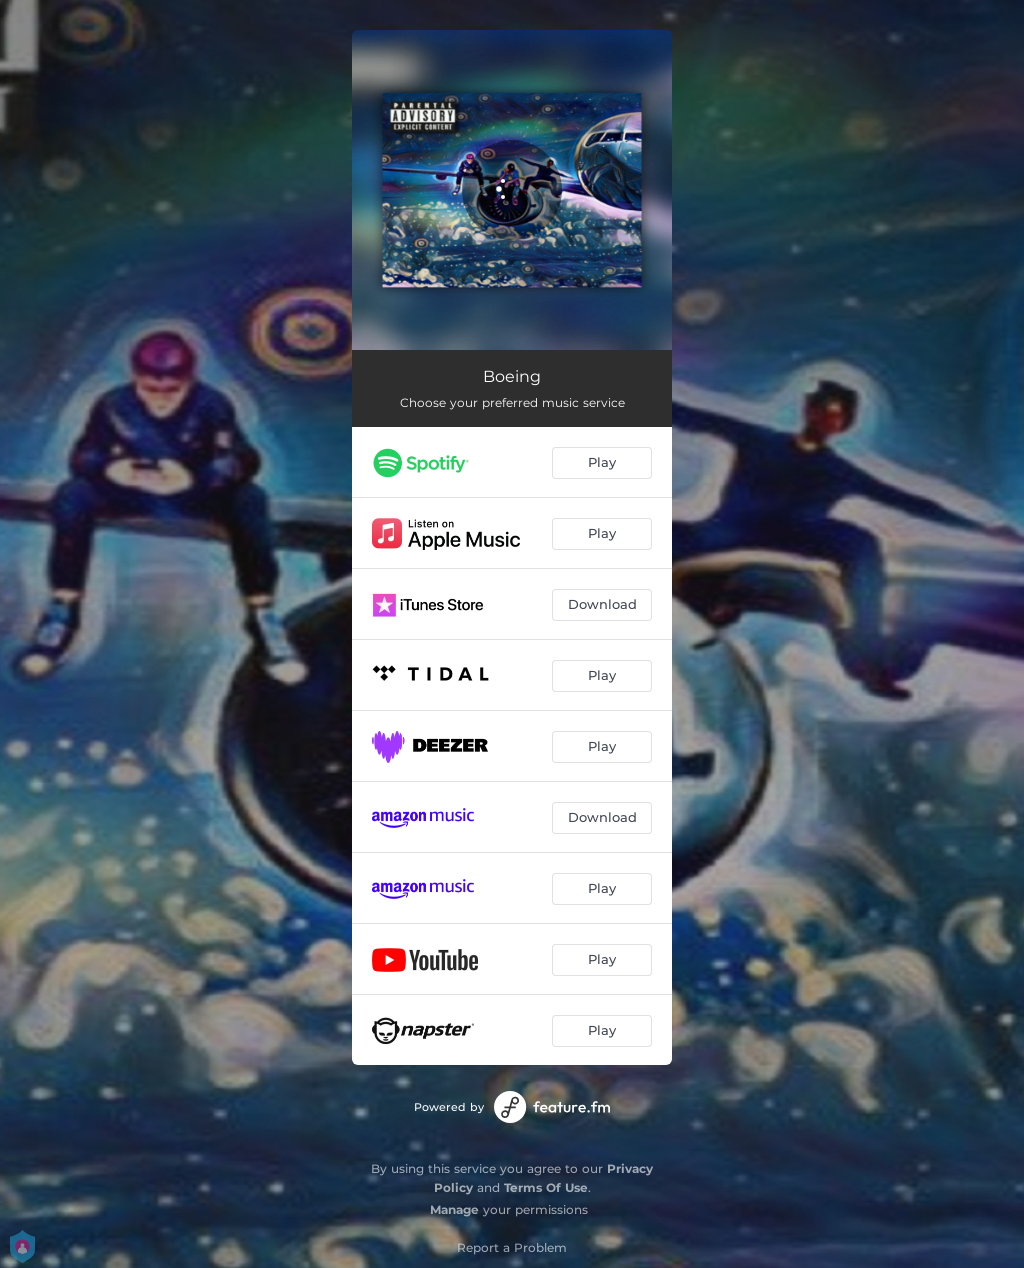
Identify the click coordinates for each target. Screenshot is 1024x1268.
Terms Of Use (546, 1187)
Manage (454, 1209)
